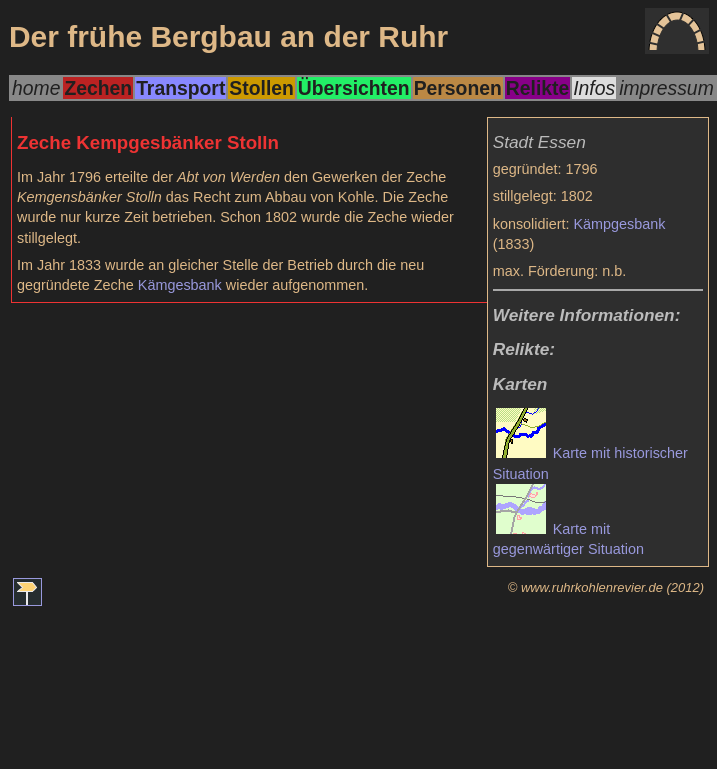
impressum (666, 88)
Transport (180, 88)
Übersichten (354, 88)
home (36, 88)
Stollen (261, 88)
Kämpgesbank (620, 224)
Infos (594, 88)
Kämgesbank (180, 285)
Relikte (537, 88)
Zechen (98, 88)
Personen (458, 88)
